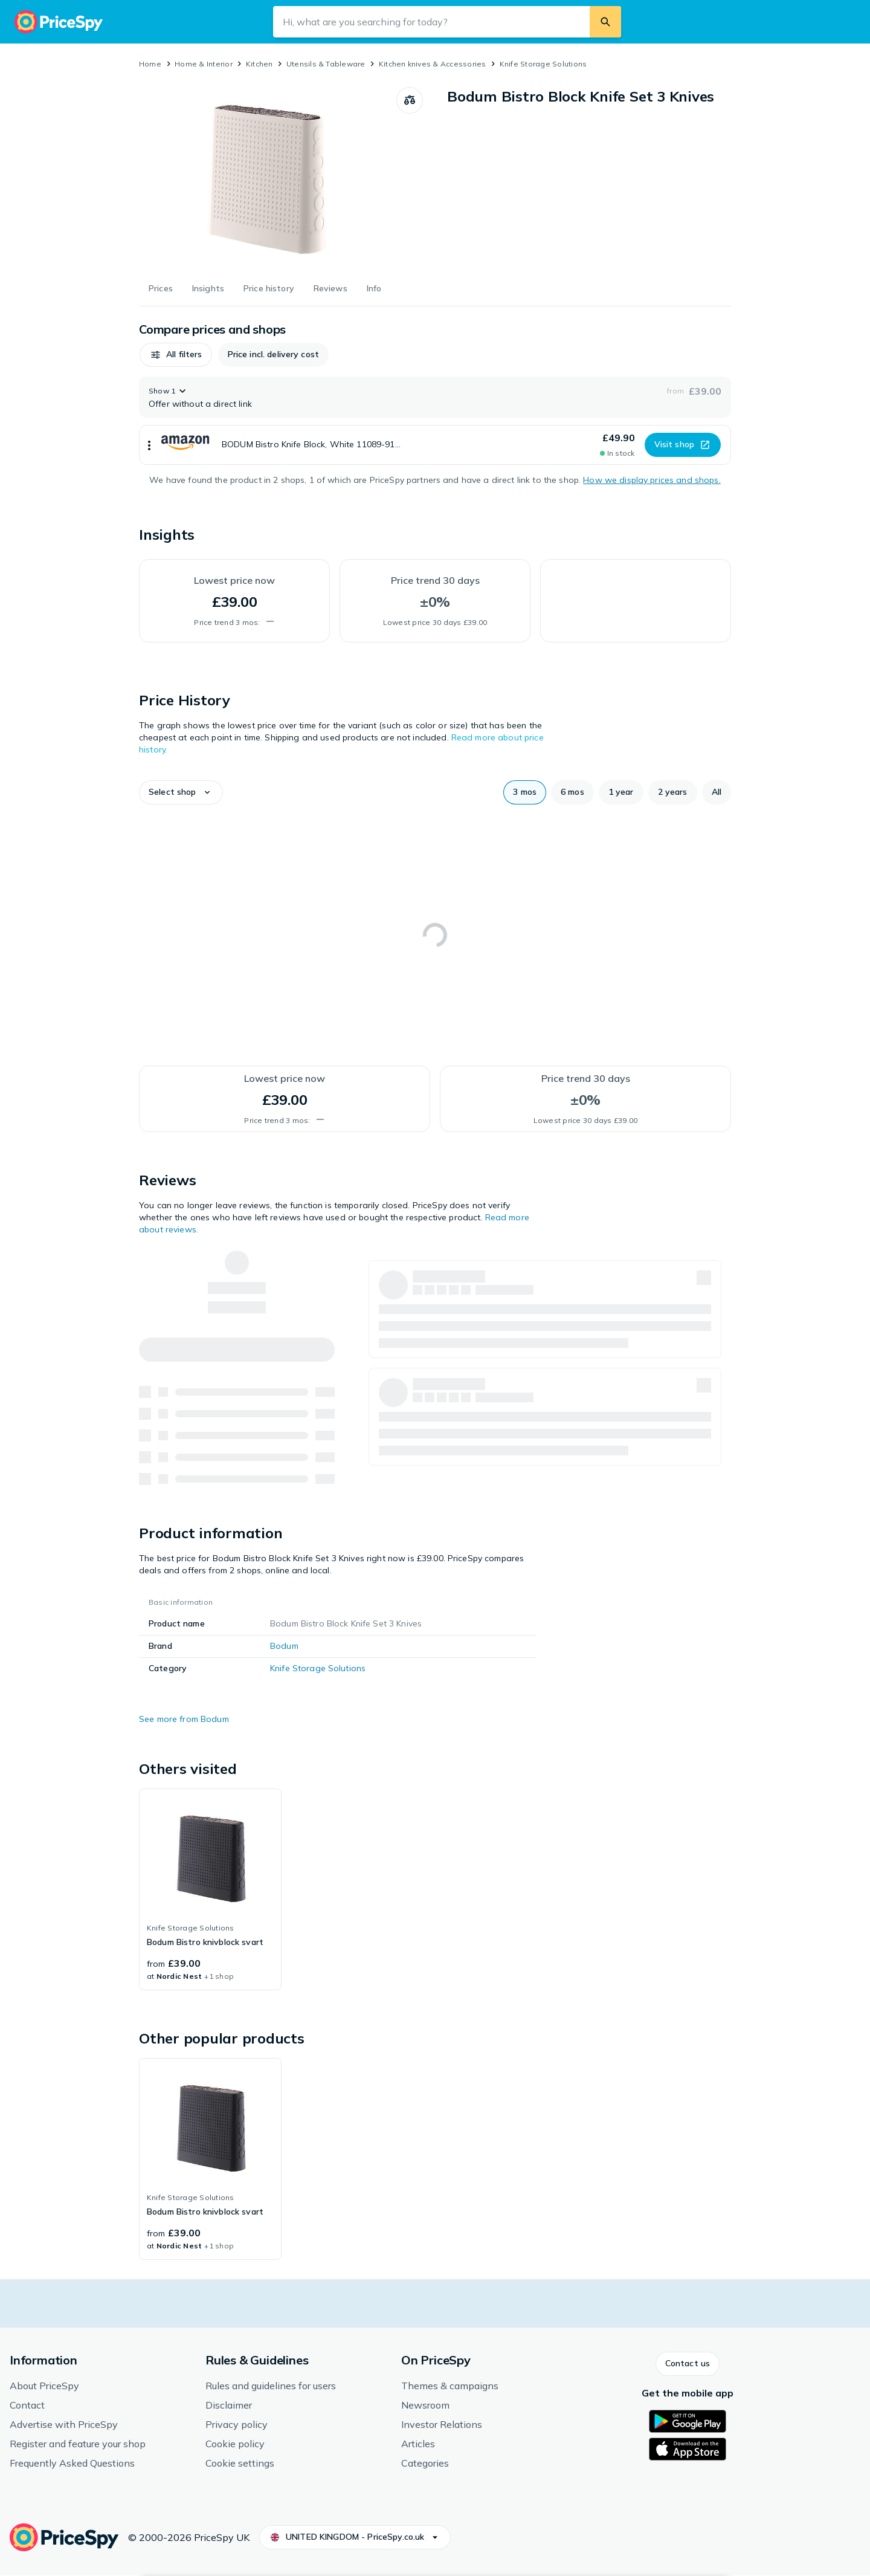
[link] (210, 1889)
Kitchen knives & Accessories (432, 63)
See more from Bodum (184, 1719)
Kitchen (259, 63)
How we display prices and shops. (651, 479)
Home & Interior (204, 63)
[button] (176, 355)
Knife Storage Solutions (543, 63)
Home (150, 63)
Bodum (284, 1645)
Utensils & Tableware (326, 63)
